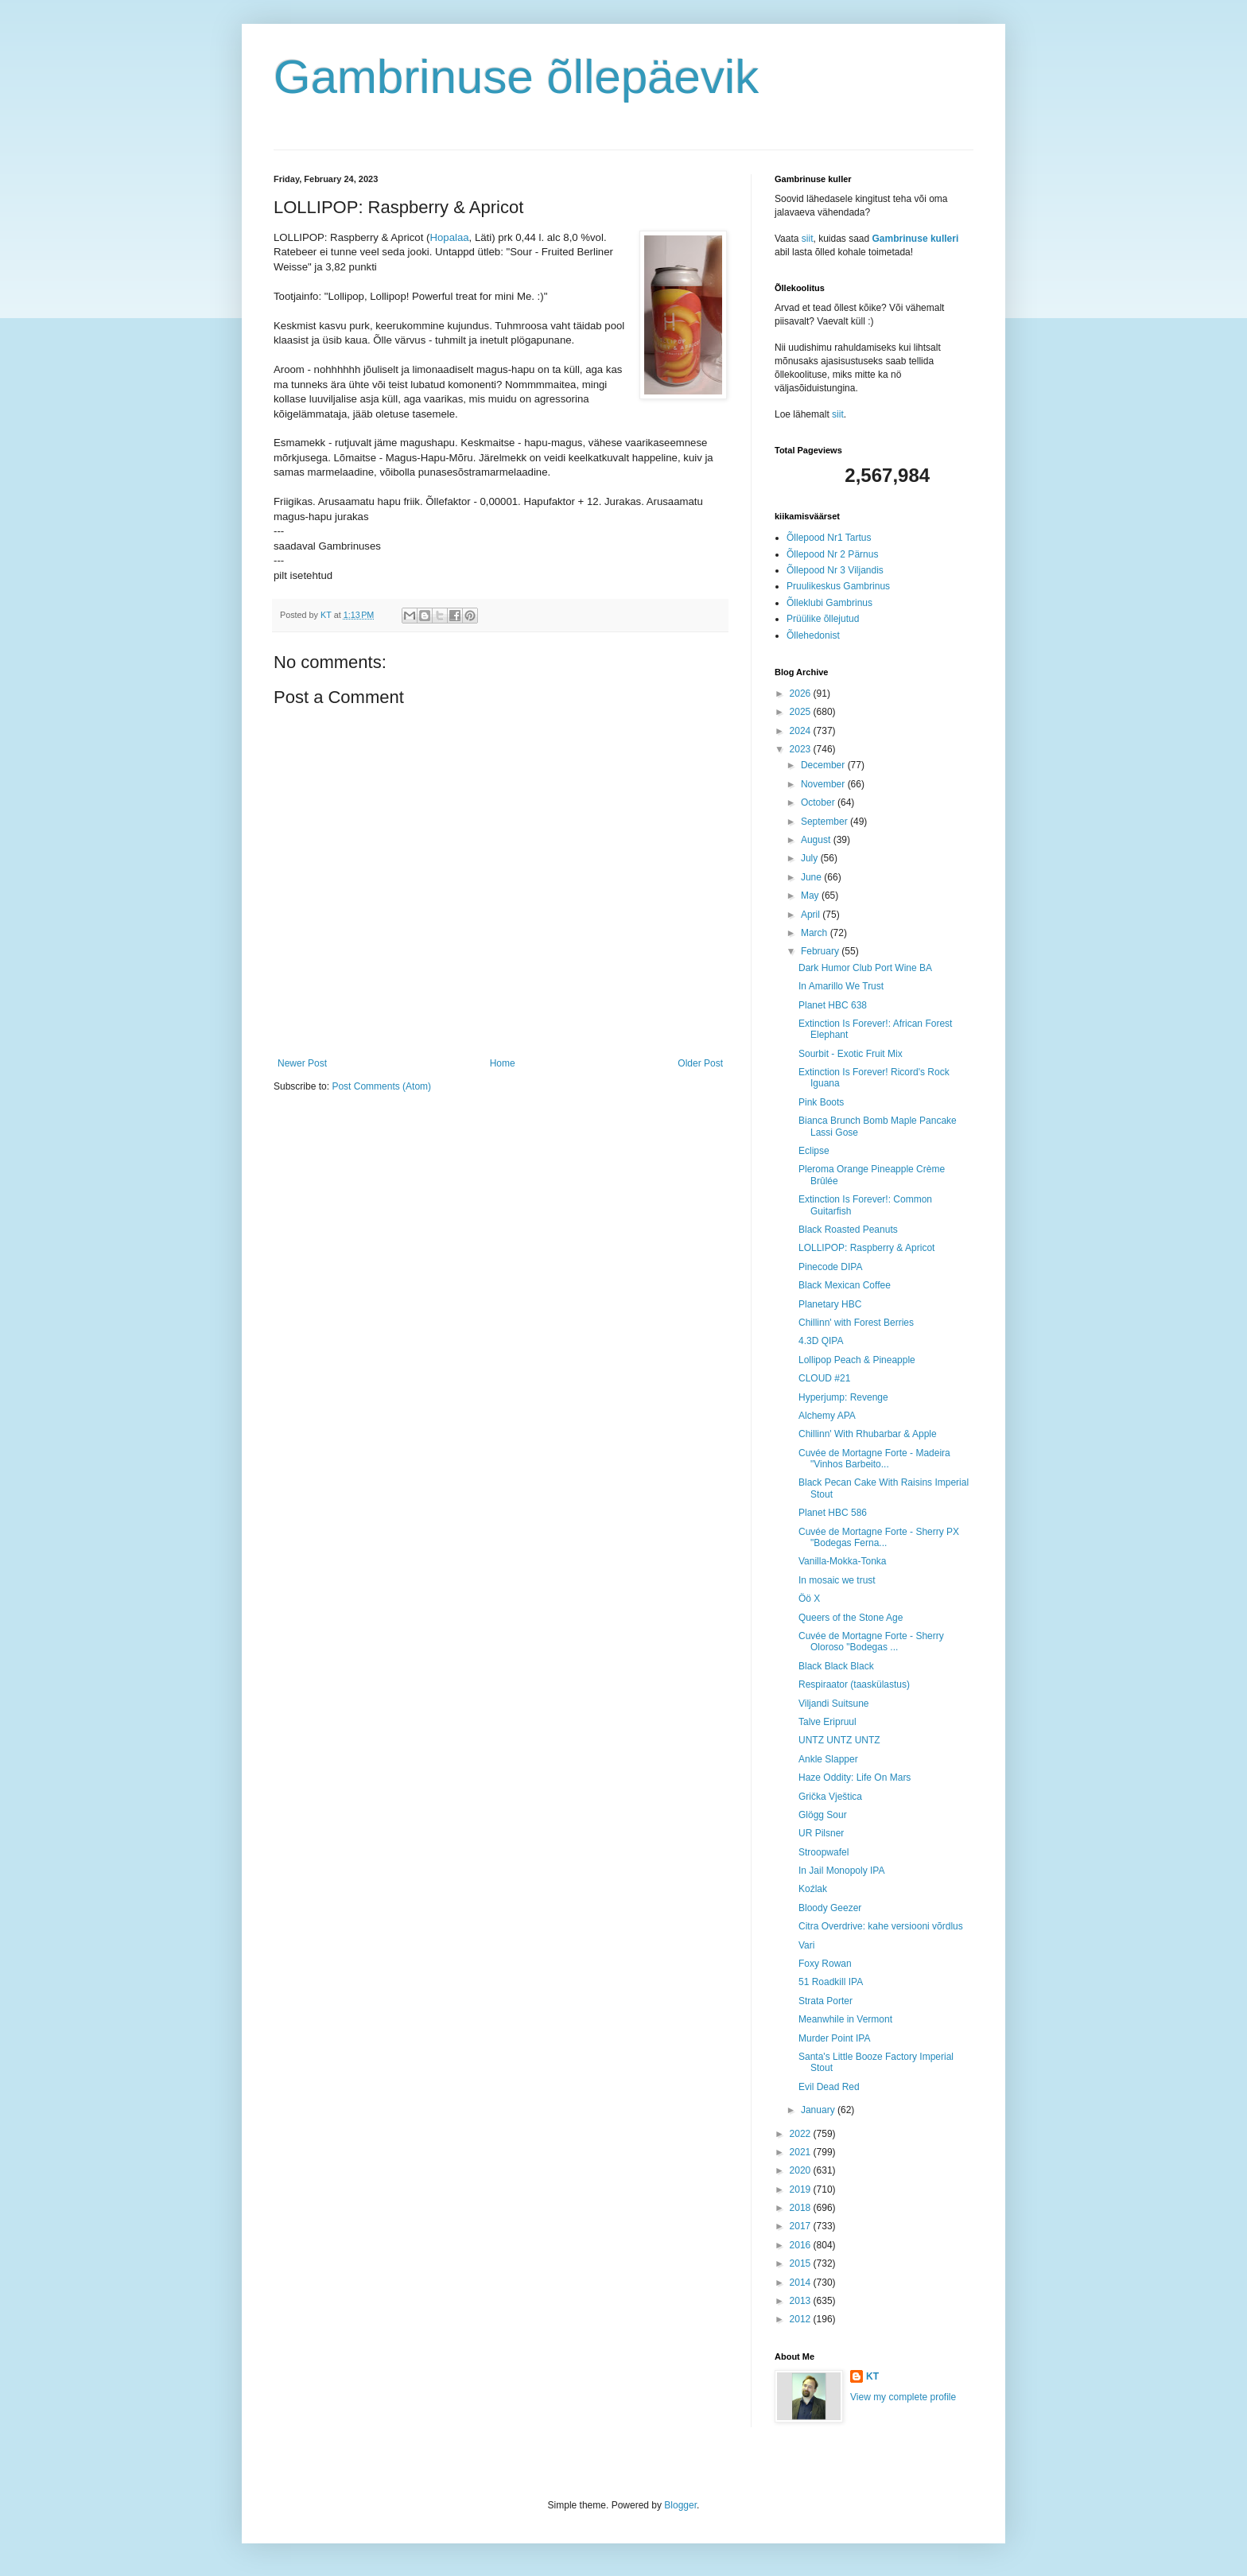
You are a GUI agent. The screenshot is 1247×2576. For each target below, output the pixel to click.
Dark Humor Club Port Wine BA (865, 967)
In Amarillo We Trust (841, 986)
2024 (802, 730)
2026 (802, 693)
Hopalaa (448, 237)
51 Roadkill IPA (830, 1981)
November (824, 784)
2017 (802, 2226)
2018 (802, 2207)
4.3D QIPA (820, 1340)
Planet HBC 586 (832, 1512)
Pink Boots (821, 1102)
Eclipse (813, 1150)
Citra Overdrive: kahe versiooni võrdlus (880, 1926)
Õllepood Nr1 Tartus (829, 537)
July (811, 858)
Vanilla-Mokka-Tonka (842, 1561)
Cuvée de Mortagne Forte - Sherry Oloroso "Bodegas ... (871, 1641)
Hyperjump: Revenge (843, 1397)
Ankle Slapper (828, 1759)
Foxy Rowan (825, 1963)
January (819, 2110)
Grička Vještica (830, 1796)
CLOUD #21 (824, 1378)
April (811, 914)
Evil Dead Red (829, 2086)
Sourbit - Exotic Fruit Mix (850, 1053)
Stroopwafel (823, 1852)
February (821, 951)
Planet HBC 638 (832, 1005)
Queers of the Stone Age (850, 1617)
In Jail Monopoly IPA (841, 1870)
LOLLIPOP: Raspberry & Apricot (866, 1247)
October (819, 802)
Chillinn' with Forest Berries (856, 1322)
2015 (802, 2263)
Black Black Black (836, 1666)
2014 (802, 2282)
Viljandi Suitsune (833, 1703)
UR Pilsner (821, 1833)
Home (502, 1063)
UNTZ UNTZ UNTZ (839, 1740)
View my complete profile (903, 2397)
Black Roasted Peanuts (848, 1229)
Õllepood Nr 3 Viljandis (835, 570)
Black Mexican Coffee (844, 1285)
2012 (802, 2319)
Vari (806, 1945)
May (811, 895)
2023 (802, 749)
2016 (802, 2245)
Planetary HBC (829, 1304)
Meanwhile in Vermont (845, 2019)
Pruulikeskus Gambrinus (838, 586)
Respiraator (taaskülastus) (854, 1684)
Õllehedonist (813, 635)
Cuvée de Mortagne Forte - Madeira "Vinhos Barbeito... (874, 1458)
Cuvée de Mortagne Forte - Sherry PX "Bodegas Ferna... (878, 1537)
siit (808, 238)
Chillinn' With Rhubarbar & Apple (867, 1434)
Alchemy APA (827, 1415)
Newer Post (302, 1063)
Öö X (809, 1598)
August (817, 839)
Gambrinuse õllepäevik (516, 76)
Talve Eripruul (827, 1721)
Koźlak (812, 1888)
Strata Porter (825, 2001)
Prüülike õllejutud (823, 618)
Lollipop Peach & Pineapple (856, 1360)
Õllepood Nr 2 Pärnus (832, 554)
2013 (802, 2300)
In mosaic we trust (837, 1580)
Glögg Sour (822, 1814)
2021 (802, 2152)
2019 (802, 2189)
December (824, 765)
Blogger (680, 2505)
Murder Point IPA (834, 2038)
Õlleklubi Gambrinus (829, 602)
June (812, 877)
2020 (802, 2170)
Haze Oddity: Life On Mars (854, 1777)
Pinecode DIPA (830, 1266)
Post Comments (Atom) (381, 1086)
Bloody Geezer (829, 1908)
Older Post (700, 1063)
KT (872, 2376)
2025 (802, 711)
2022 (802, 2133)
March (815, 932)
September (825, 821)
